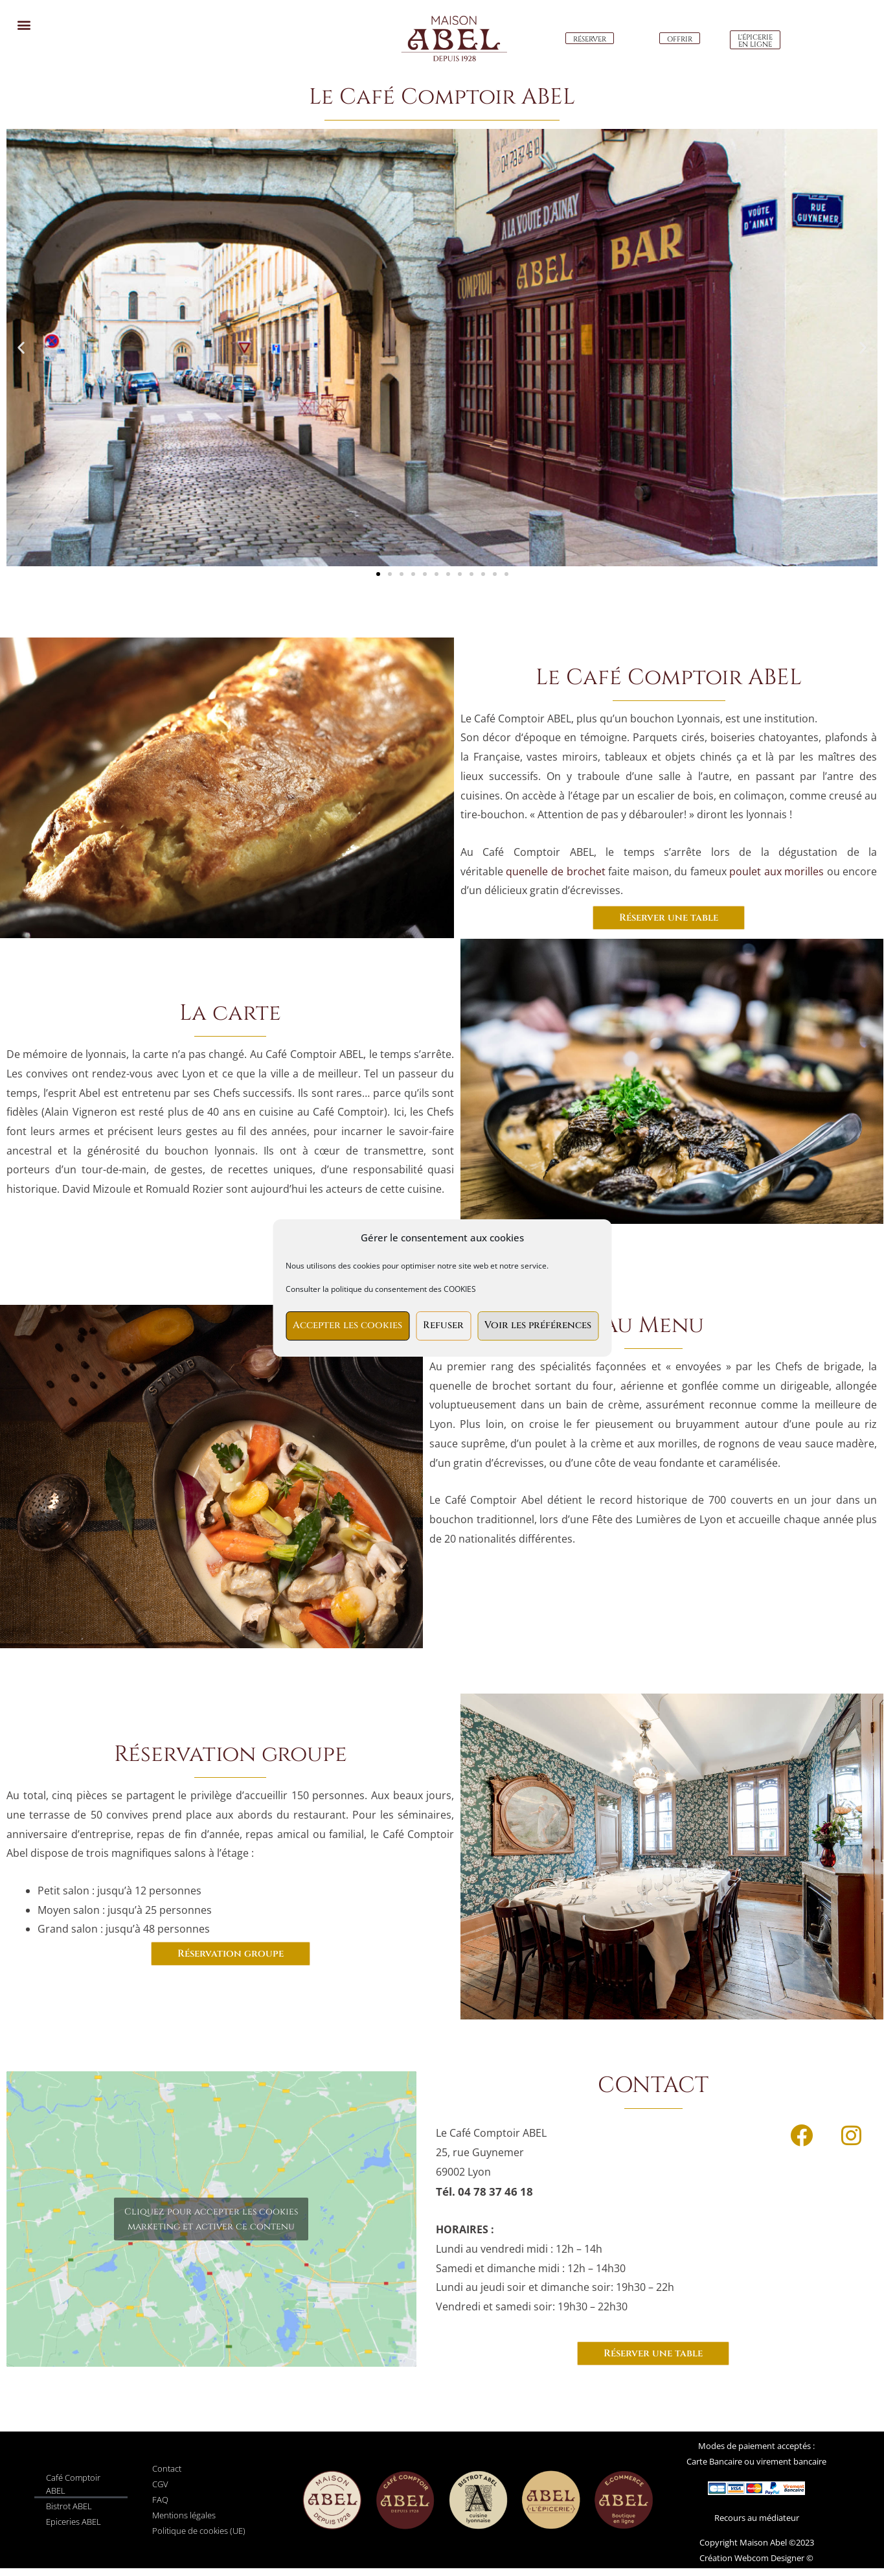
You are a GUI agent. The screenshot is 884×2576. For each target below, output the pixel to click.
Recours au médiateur (756, 2518)
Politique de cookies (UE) (198, 2530)
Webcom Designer (768, 2558)
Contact (166, 2468)
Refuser (443, 1325)
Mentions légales (184, 2515)
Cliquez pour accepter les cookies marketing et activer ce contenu (211, 2219)
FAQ (160, 2499)
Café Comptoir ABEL (73, 2484)
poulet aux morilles (776, 871)
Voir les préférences (537, 1325)
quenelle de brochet (554, 871)
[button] (23, 24)
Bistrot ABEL (69, 2506)
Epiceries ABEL (73, 2521)
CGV (160, 2484)
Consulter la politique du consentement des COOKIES (381, 1288)
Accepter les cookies (347, 1325)
